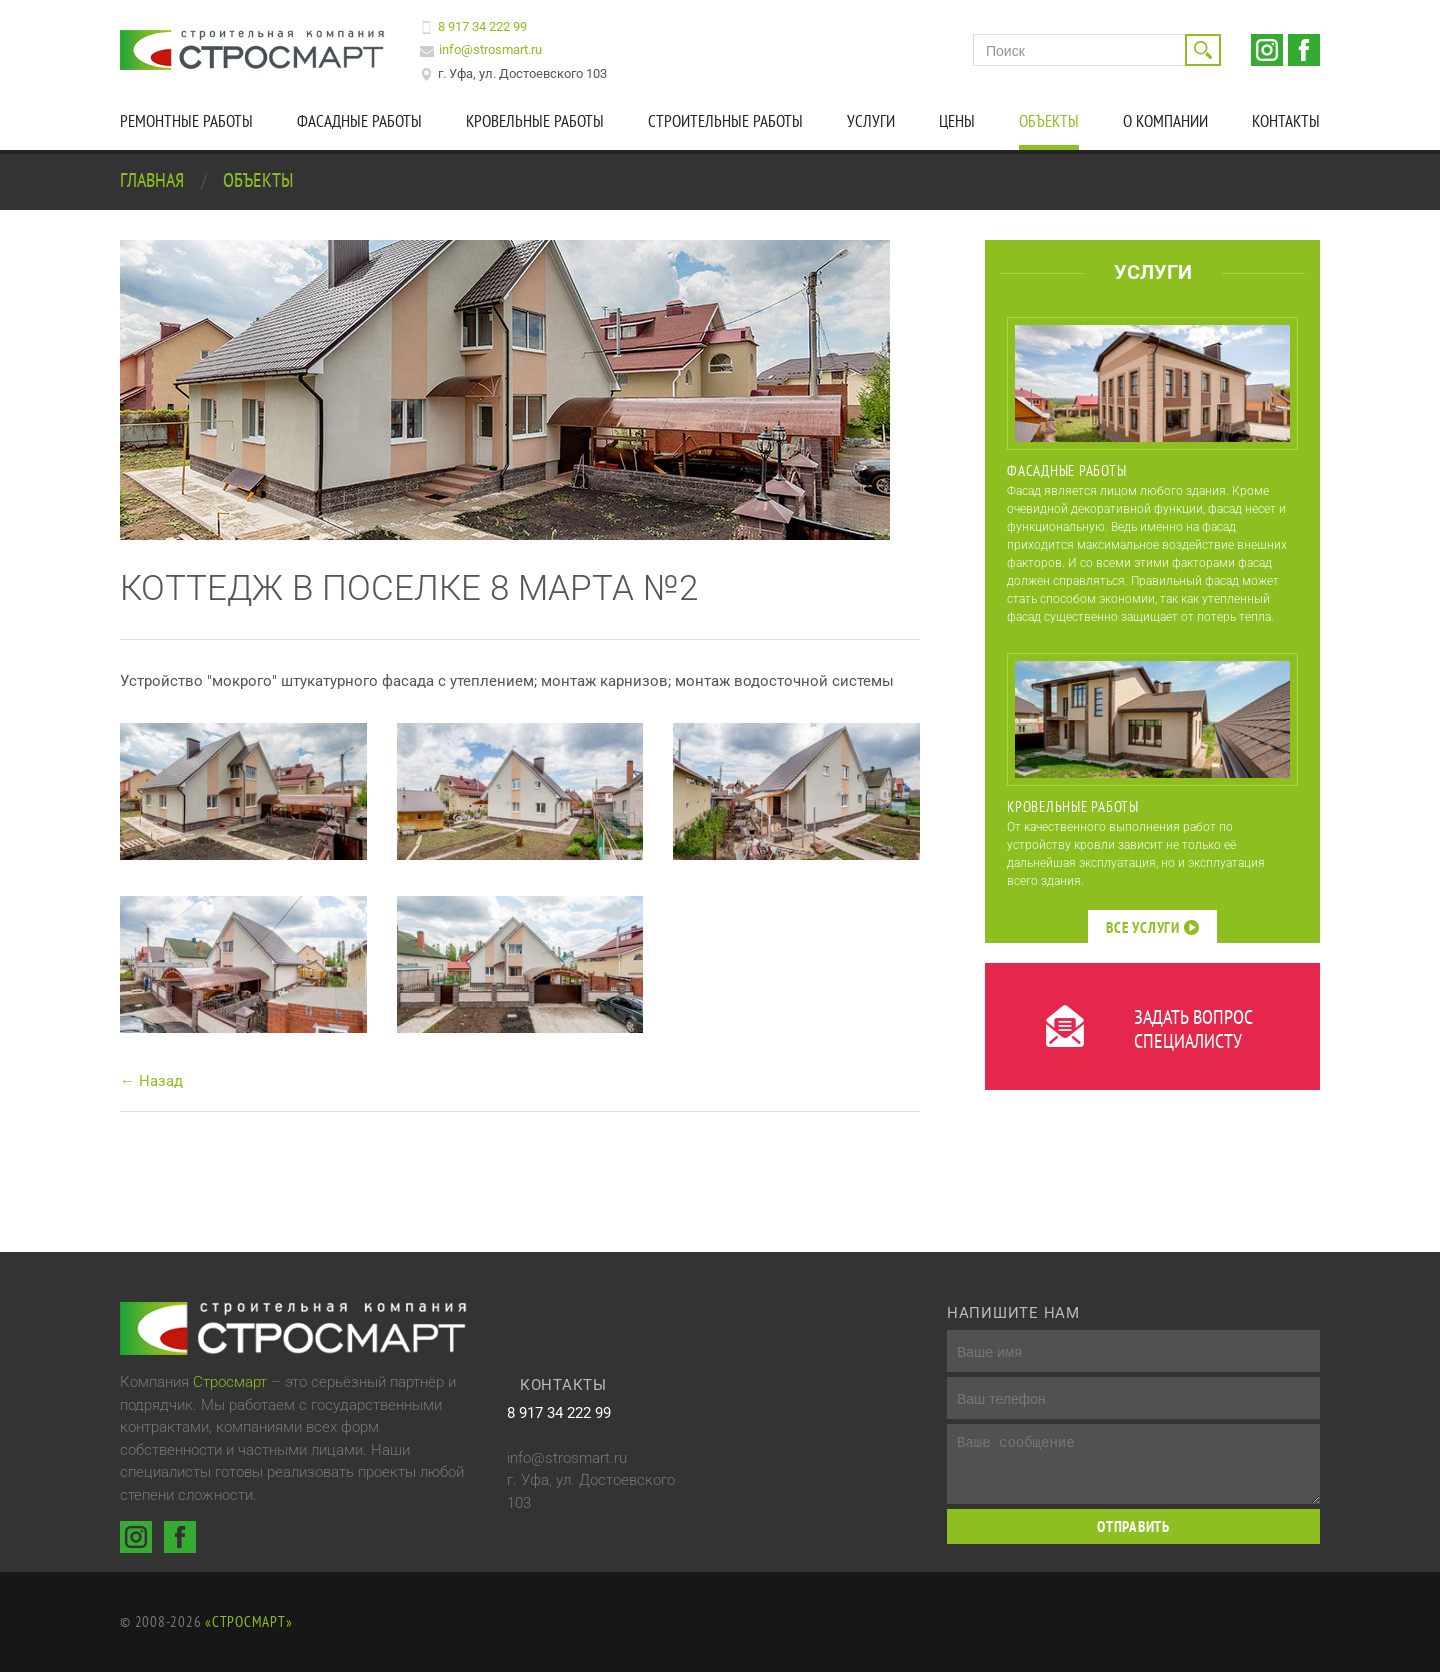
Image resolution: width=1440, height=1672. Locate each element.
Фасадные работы (359, 121)
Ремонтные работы (186, 121)
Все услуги (1152, 927)
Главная (154, 180)
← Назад (151, 1081)
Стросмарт (230, 1382)
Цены (957, 121)
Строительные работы (725, 121)
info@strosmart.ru (490, 49)
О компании (1165, 121)
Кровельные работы (535, 121)
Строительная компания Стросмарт (255, 50)
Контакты (1286, 121)
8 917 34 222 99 (482, 26)
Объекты (1049, 121)
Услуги (871, 121)
